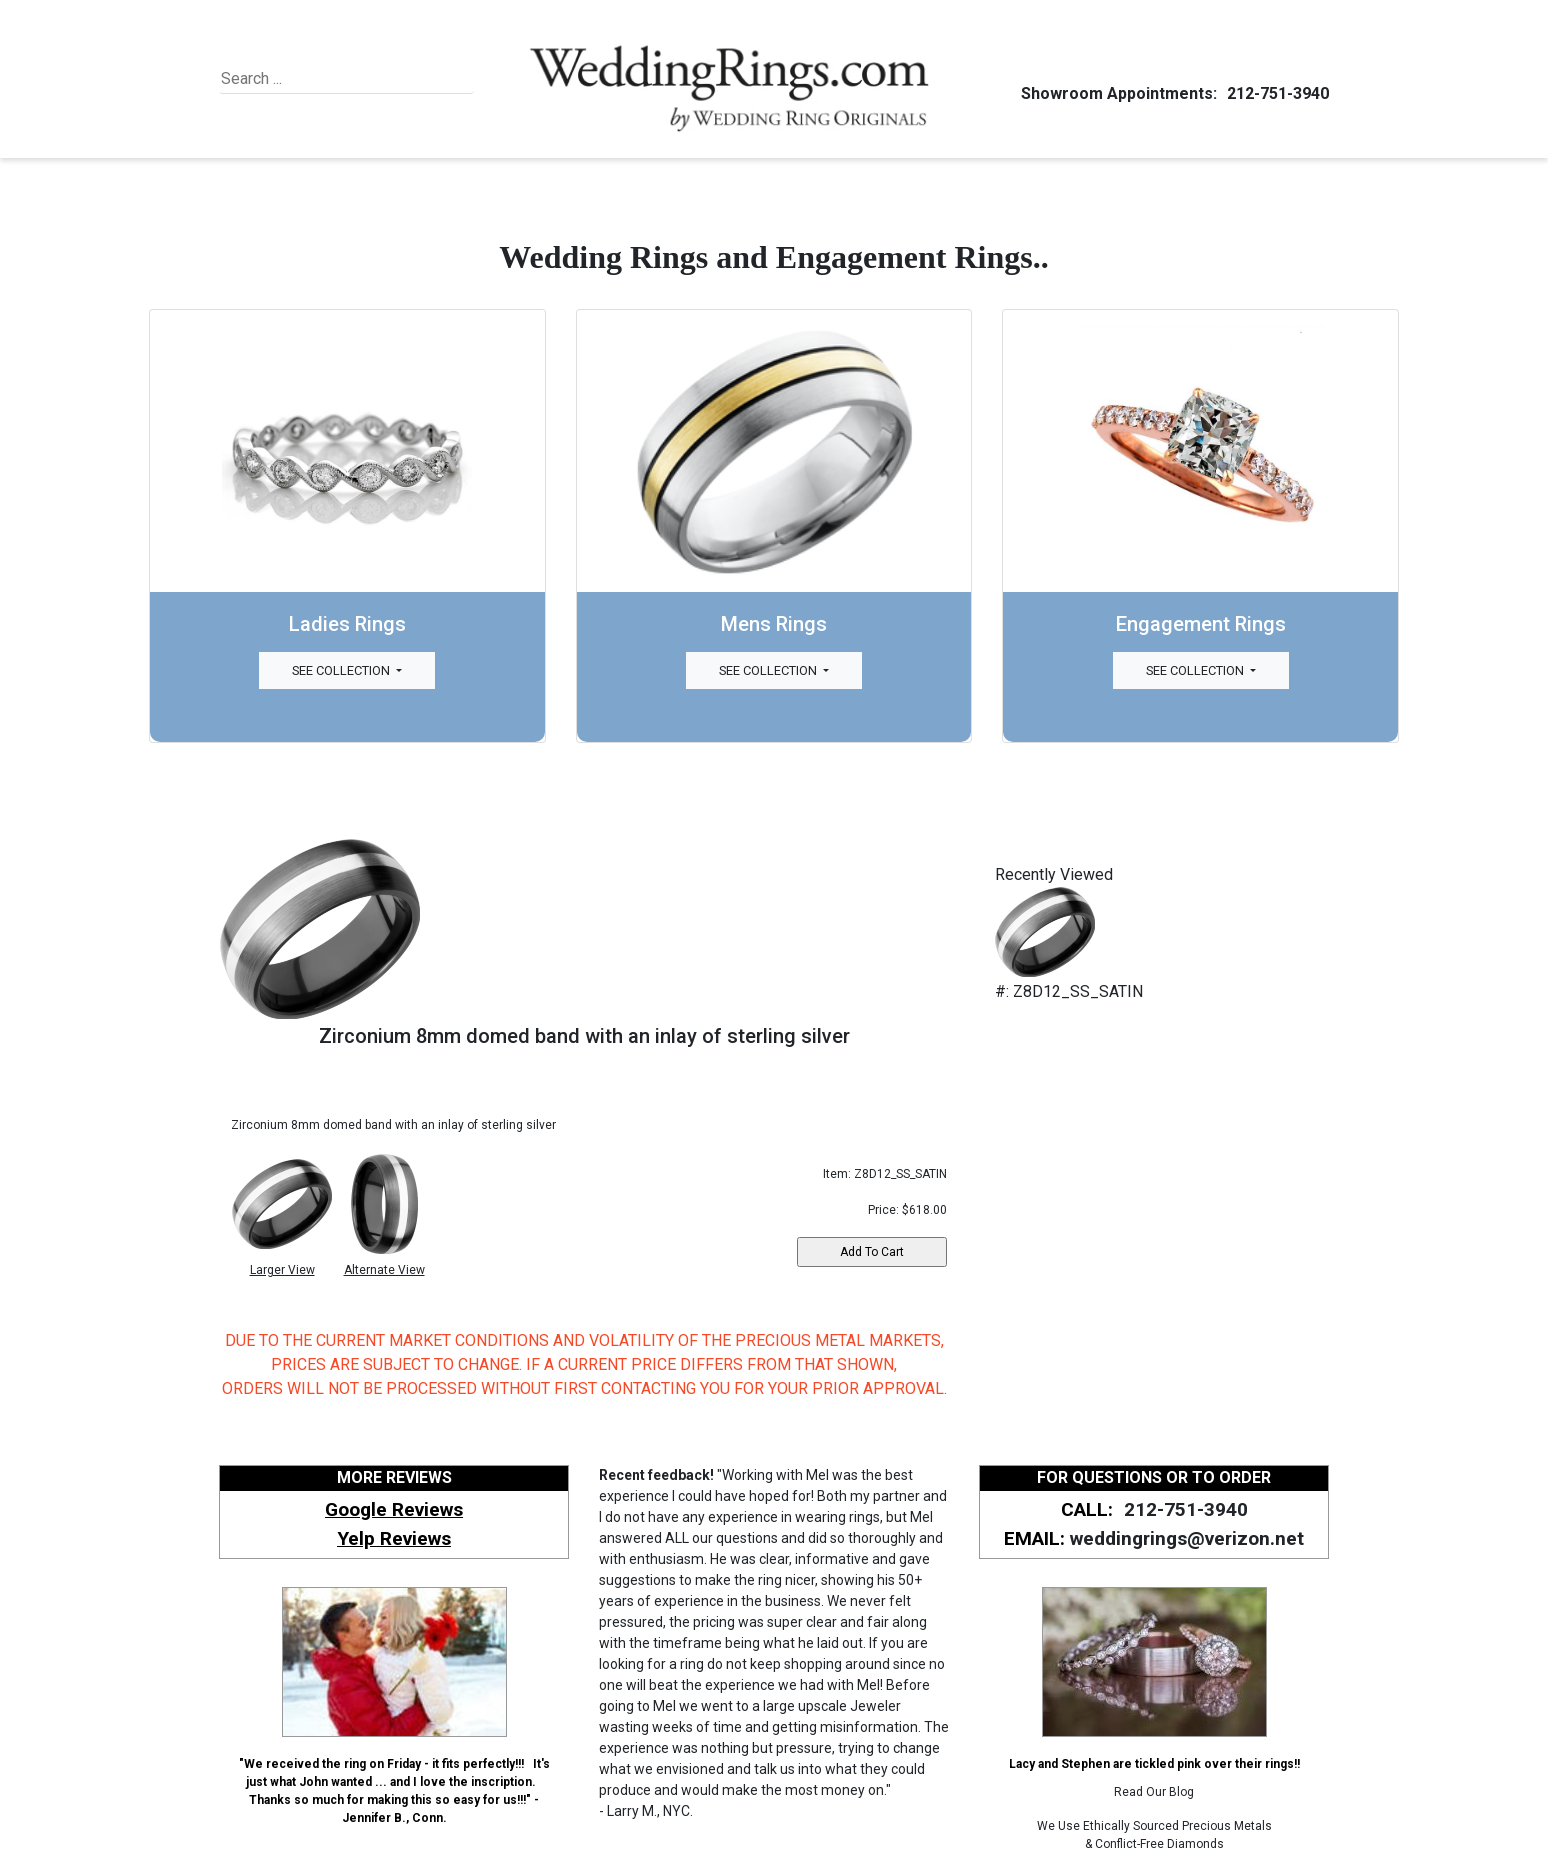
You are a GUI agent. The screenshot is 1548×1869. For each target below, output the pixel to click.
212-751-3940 (1275, 93)
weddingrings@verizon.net (1187, 1538)
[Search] (312, 79)
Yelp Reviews (394, 1538)
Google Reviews (394, 1509)
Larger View (282, 1270)
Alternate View (384, 1270)
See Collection (342, 670)
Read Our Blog (1154, 1792)
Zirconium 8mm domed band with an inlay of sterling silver (584, 1036)
